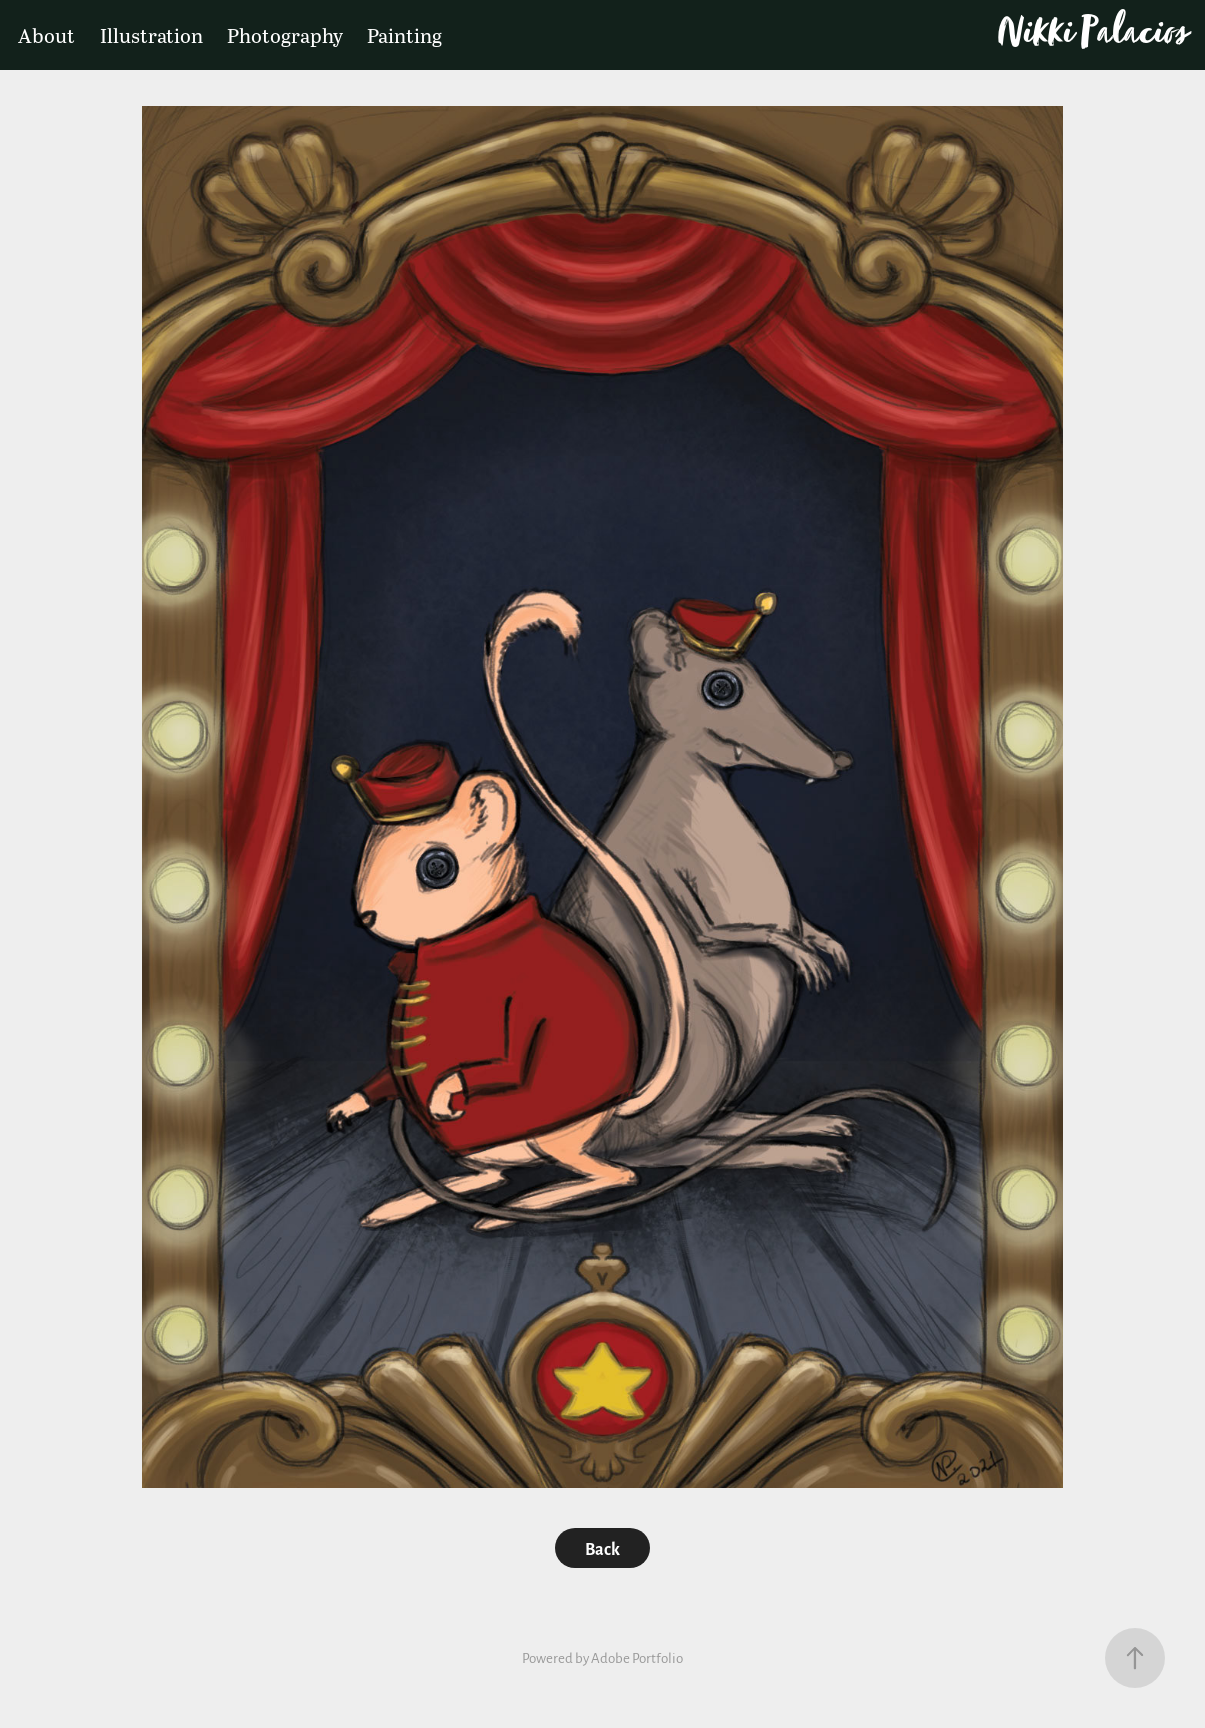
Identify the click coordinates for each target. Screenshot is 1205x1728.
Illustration (151, 35)
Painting (404, 35)
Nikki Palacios (1092, 35)
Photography (285, 35)
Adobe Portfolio (637, 1657)
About (46, 35)
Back (602, 1548)
